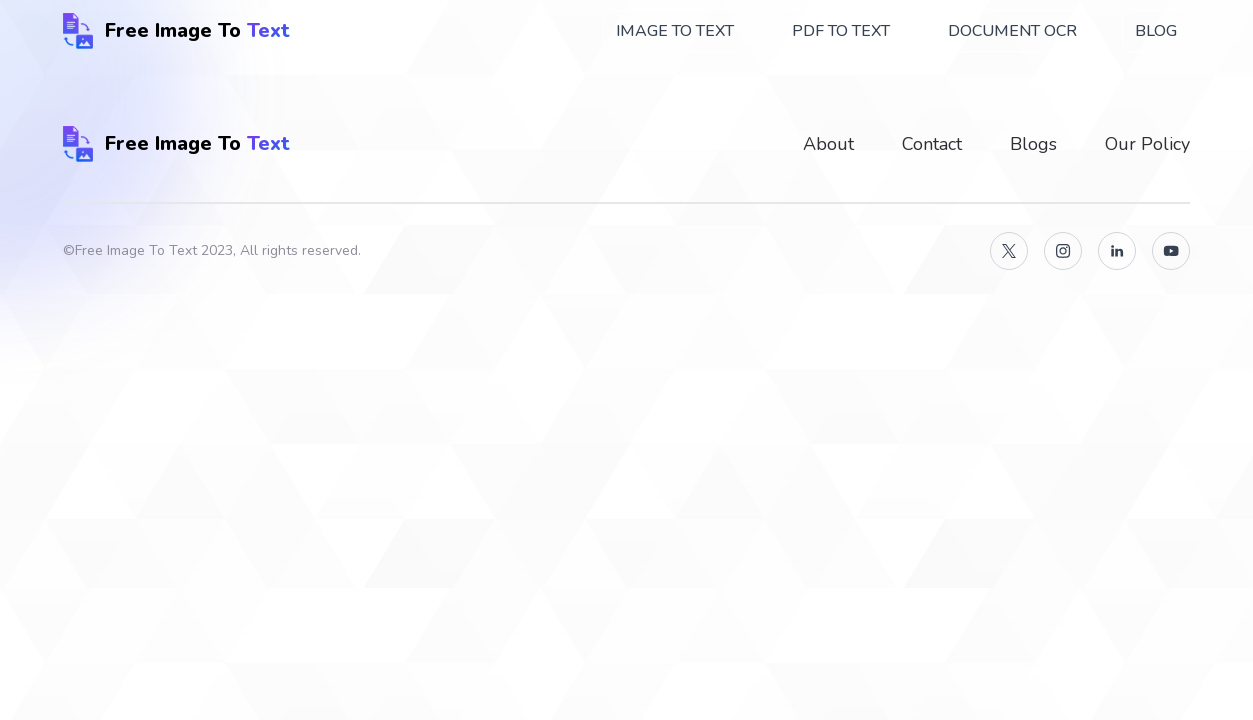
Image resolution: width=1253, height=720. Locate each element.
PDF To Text (841, 31)
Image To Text (675, 31)
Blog (1156, 31)
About (828, 144)
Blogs (1033, 144)
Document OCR (1012, 31)
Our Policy (1147, 144)
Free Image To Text (136, 250)
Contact (932, 144)
